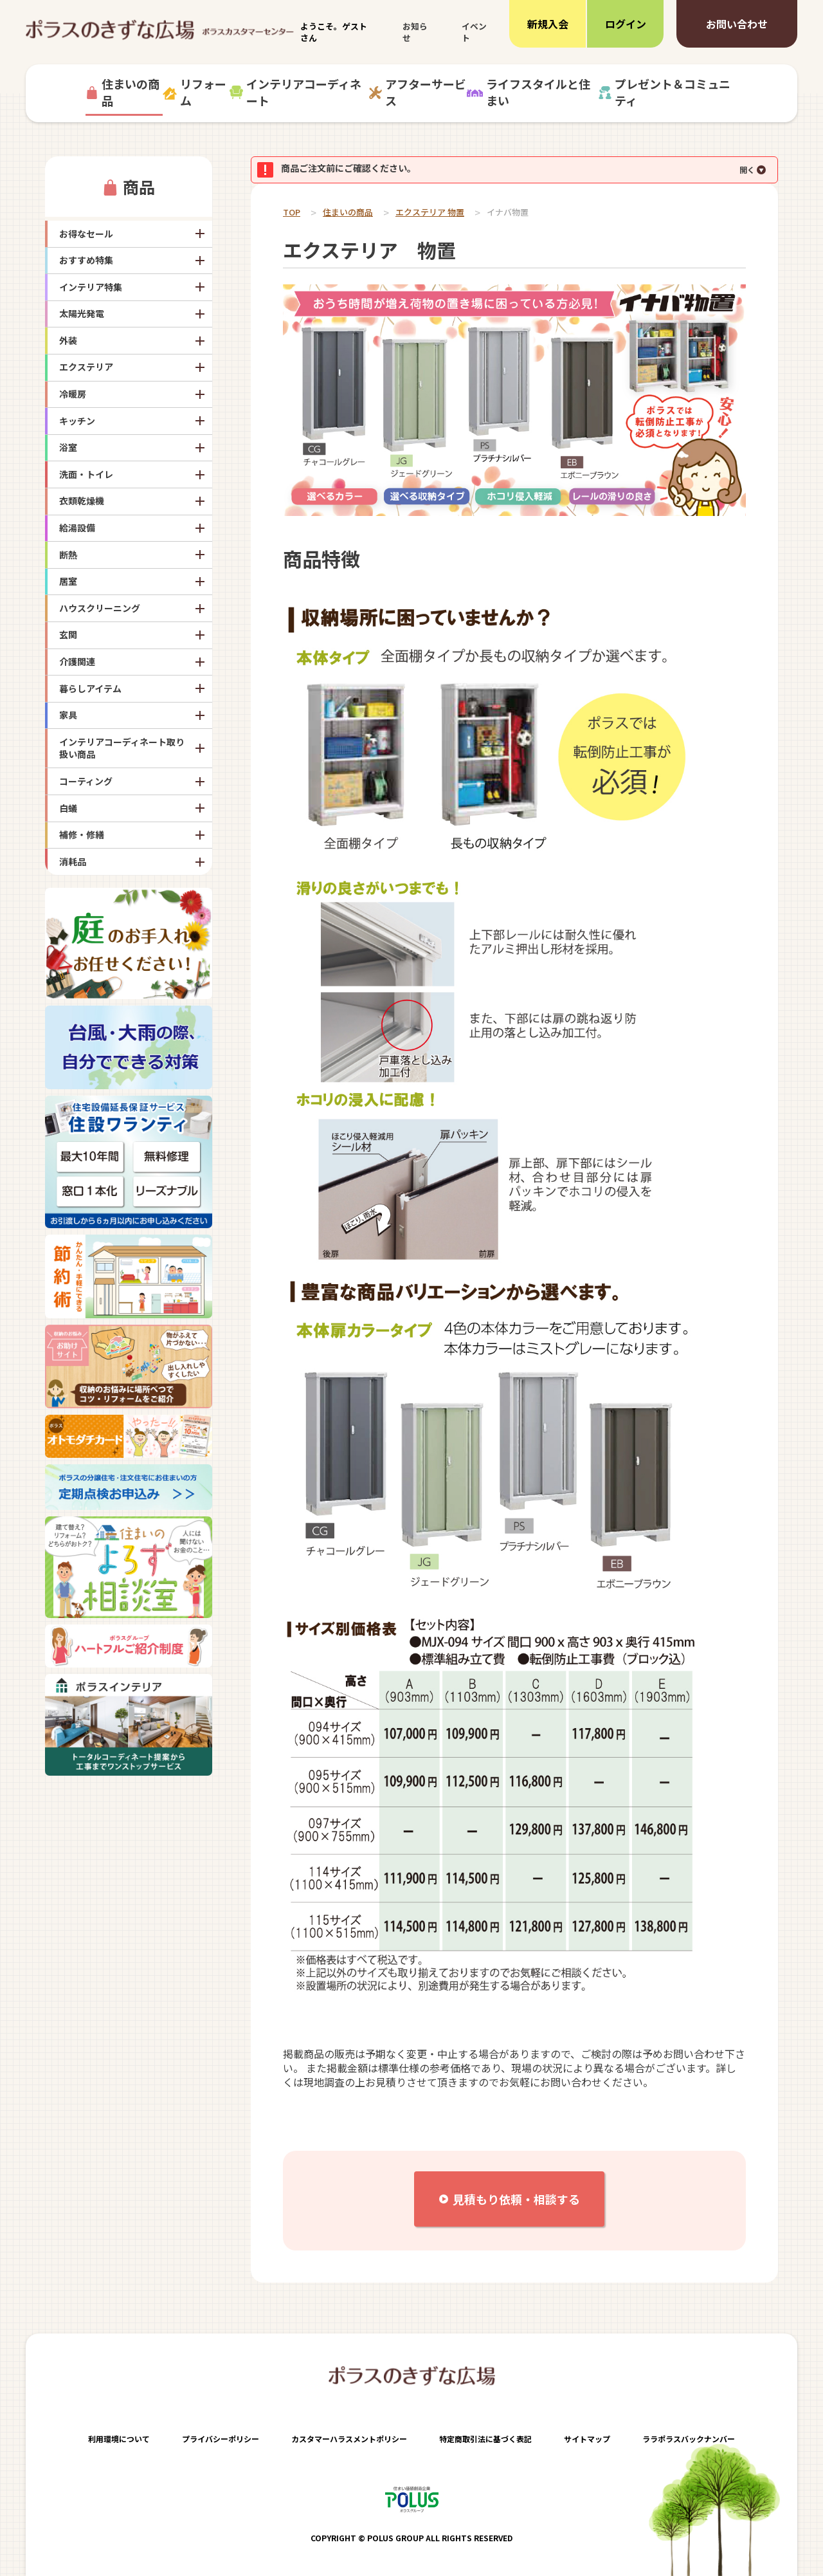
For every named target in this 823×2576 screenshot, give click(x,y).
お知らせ (415, 32)
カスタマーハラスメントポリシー (349, 2438)
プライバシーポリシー (220, 2438)
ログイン (625, 24)
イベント (474, 32)
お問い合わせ (737, 24)
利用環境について (119, 2438)
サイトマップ (587, 2438)
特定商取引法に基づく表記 (485, 2438)
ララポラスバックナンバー (688, 2438)
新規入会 (547, 24)
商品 (139, 186)
